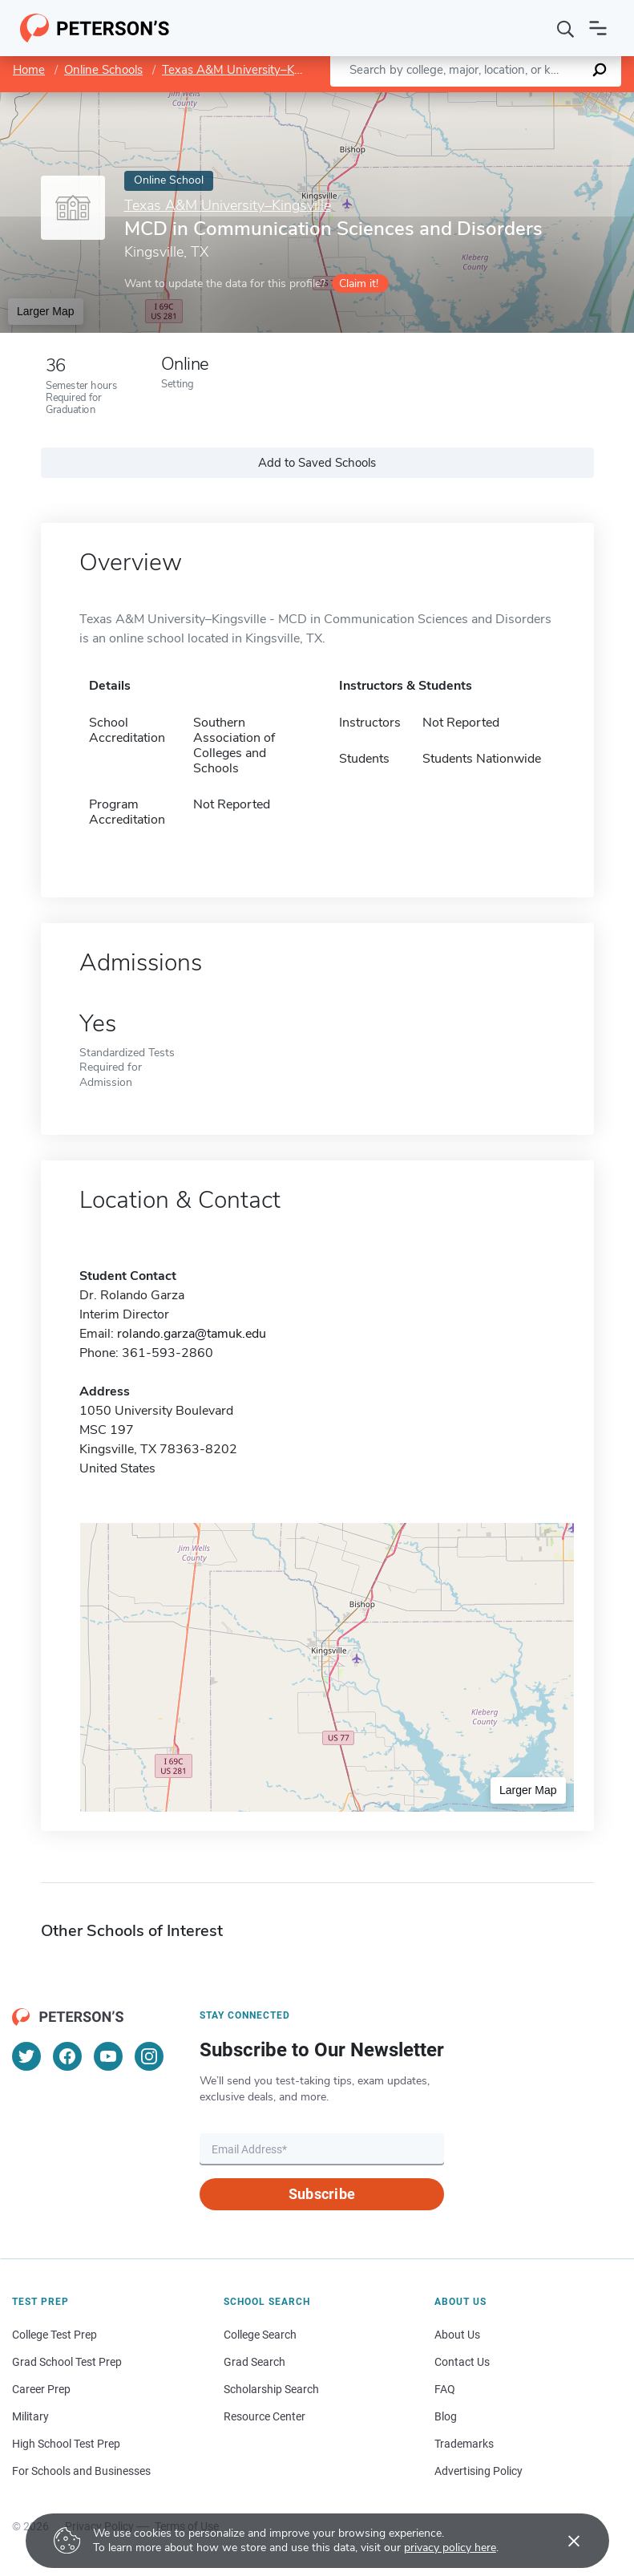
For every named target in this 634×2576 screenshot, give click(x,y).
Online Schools (103, 70)
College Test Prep (54, 2334)
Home (29, 70)
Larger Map (46, 311)
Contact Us (462, 2361)
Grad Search (254, 2361)
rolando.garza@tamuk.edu (191, 1334)
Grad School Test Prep (67, 2361)
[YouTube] (108, 2056)
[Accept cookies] (562, 2541)
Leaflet (440, 99)
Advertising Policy (478, 2471)
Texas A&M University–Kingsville (249, 70)
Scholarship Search (271, 2389)
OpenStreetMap (525, 99)
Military (30, 2416)
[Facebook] (67, 2056)
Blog (445, 2416)
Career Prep (41, 2389)
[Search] (566, 28)
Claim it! (358, 283)
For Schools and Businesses (81, 2471)
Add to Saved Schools (317, 463)
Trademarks (464, 2443)
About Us (457, 2334)
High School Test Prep (66, 2443)
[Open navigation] (598, 28)
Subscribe (322, 2193)
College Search (260, 2334)
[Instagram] (149, 2056)
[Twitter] (26, 2056)
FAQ (444, 2389)
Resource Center (264, 2416)
